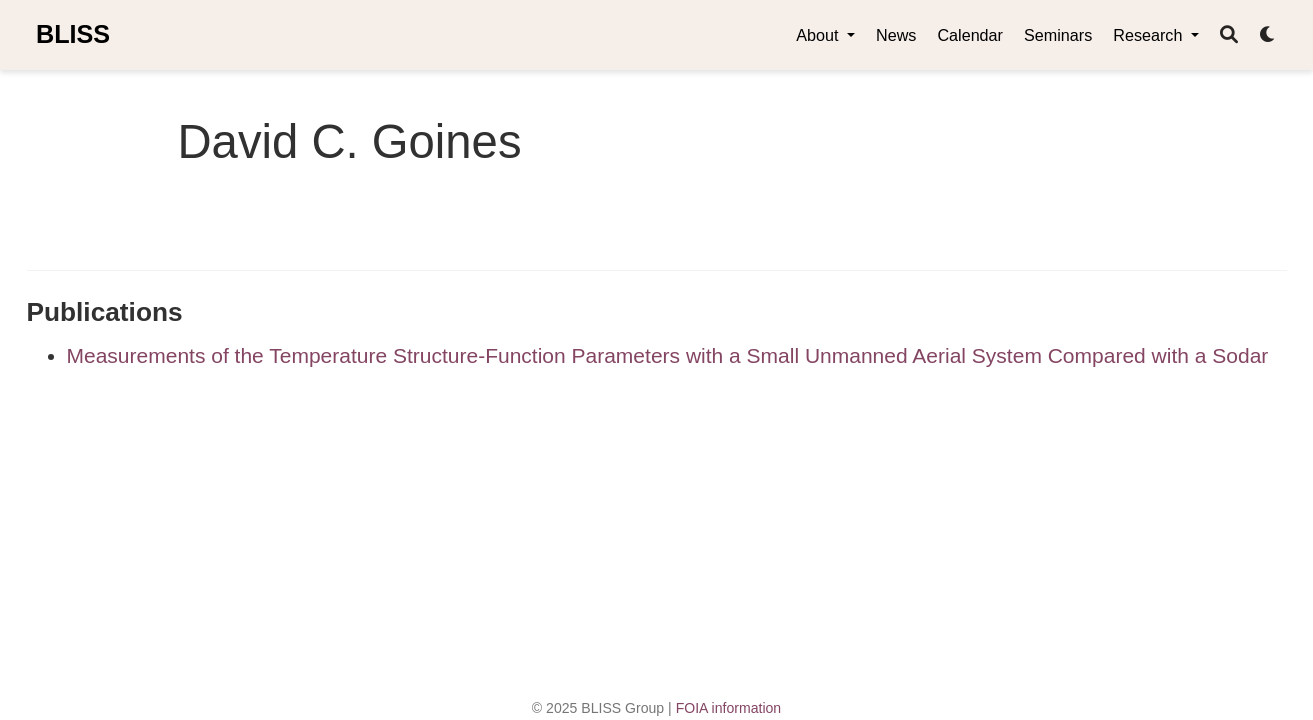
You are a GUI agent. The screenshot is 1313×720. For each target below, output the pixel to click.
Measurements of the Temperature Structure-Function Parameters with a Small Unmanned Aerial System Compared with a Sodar (668, 355)
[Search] (1229, 35)
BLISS (73, 34)
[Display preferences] (1268, 35)
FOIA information (729, 708)
